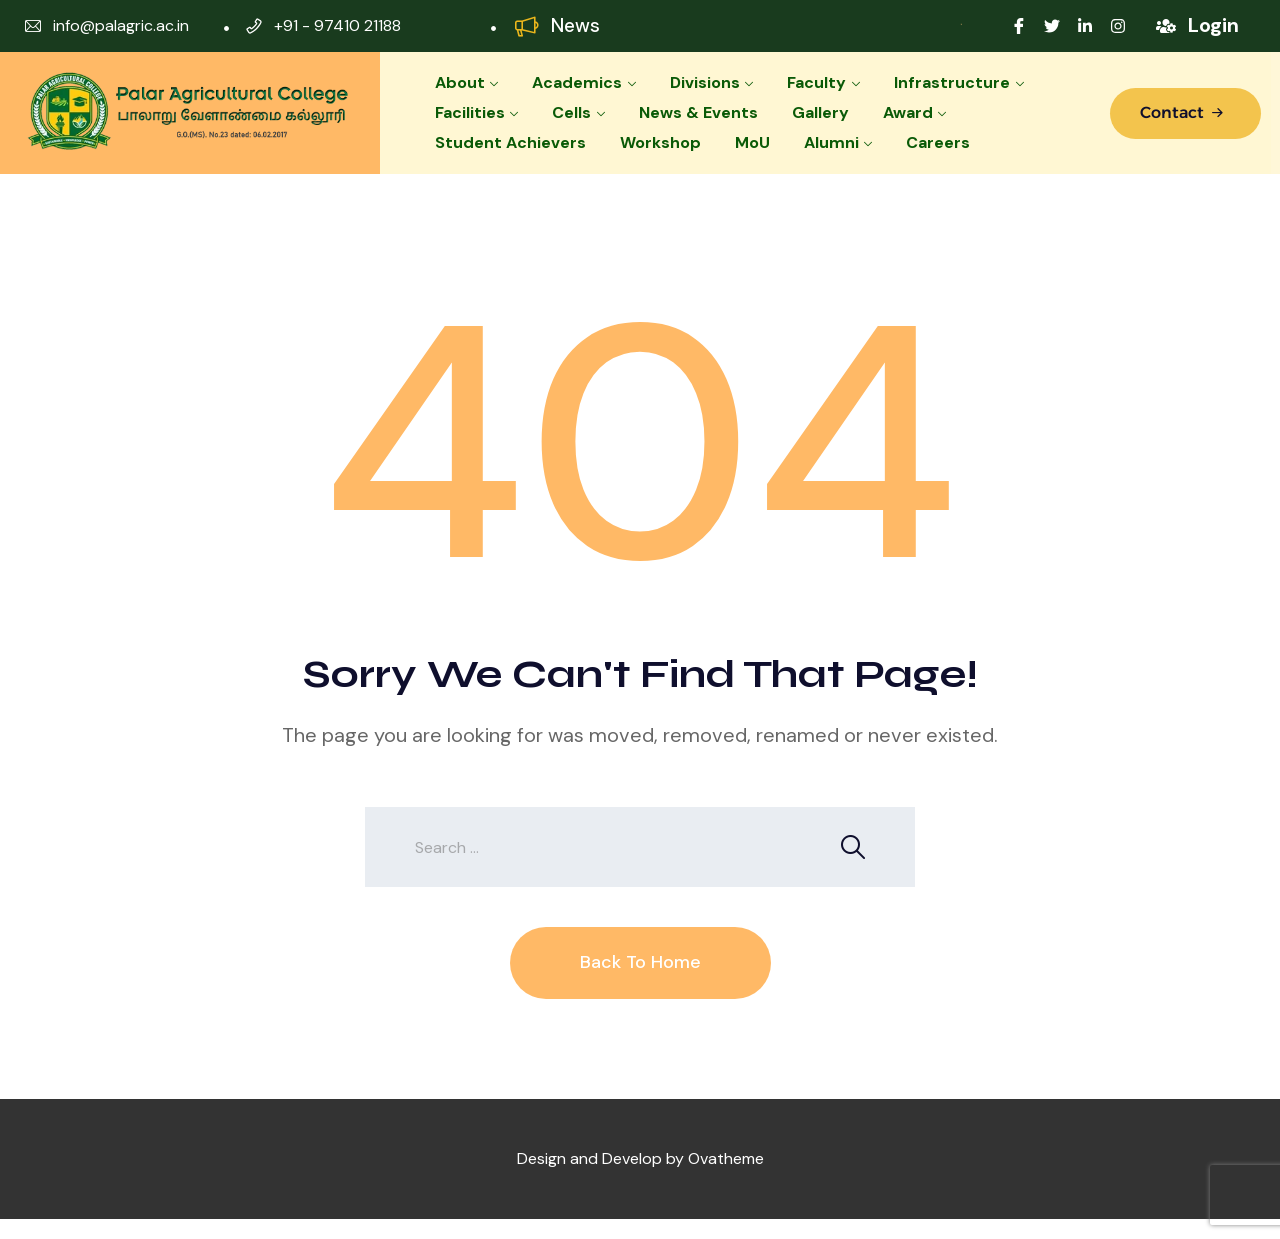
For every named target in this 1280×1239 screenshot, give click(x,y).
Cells (571, 112)
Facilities (470, 112)
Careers (938, 142)
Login (1213, 25)
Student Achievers (510, 142)
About (460, 82)
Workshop (660, 142)
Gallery (820, 112)
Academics (577, 82)
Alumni (831, 142)
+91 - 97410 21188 (337, 25)
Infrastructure (952, 82)
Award (908, 112)
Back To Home (640, 962)
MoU (752, 142)
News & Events (698, 112)
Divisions (705, 82)
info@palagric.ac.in (121, 25)
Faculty (816, 82)
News (575, 25)
